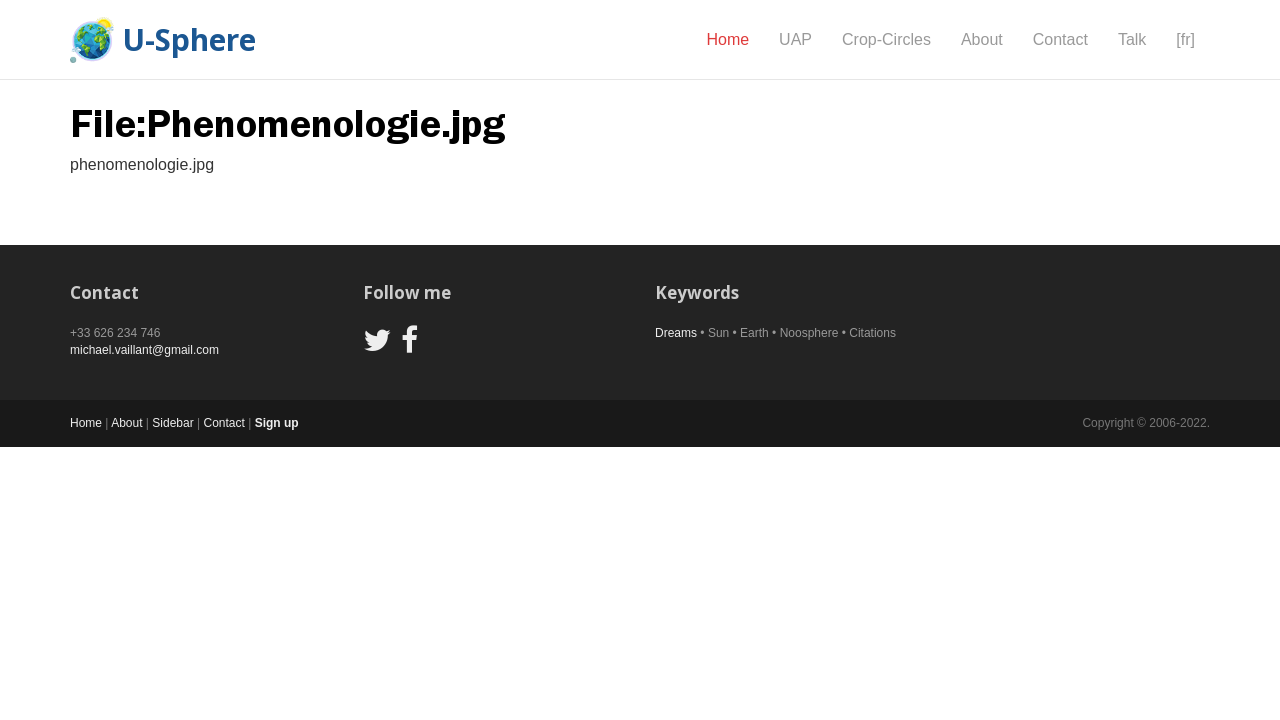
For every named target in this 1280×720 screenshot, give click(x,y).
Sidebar (172, 423)
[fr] (1185, 39)
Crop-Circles (886, 39)
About (982, 39)
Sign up (277, 423)
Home (727, 39)
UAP (795, 39)
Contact (1060, 39)
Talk (1132, 39)
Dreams (676, 333)
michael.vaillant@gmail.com (144, 350)
